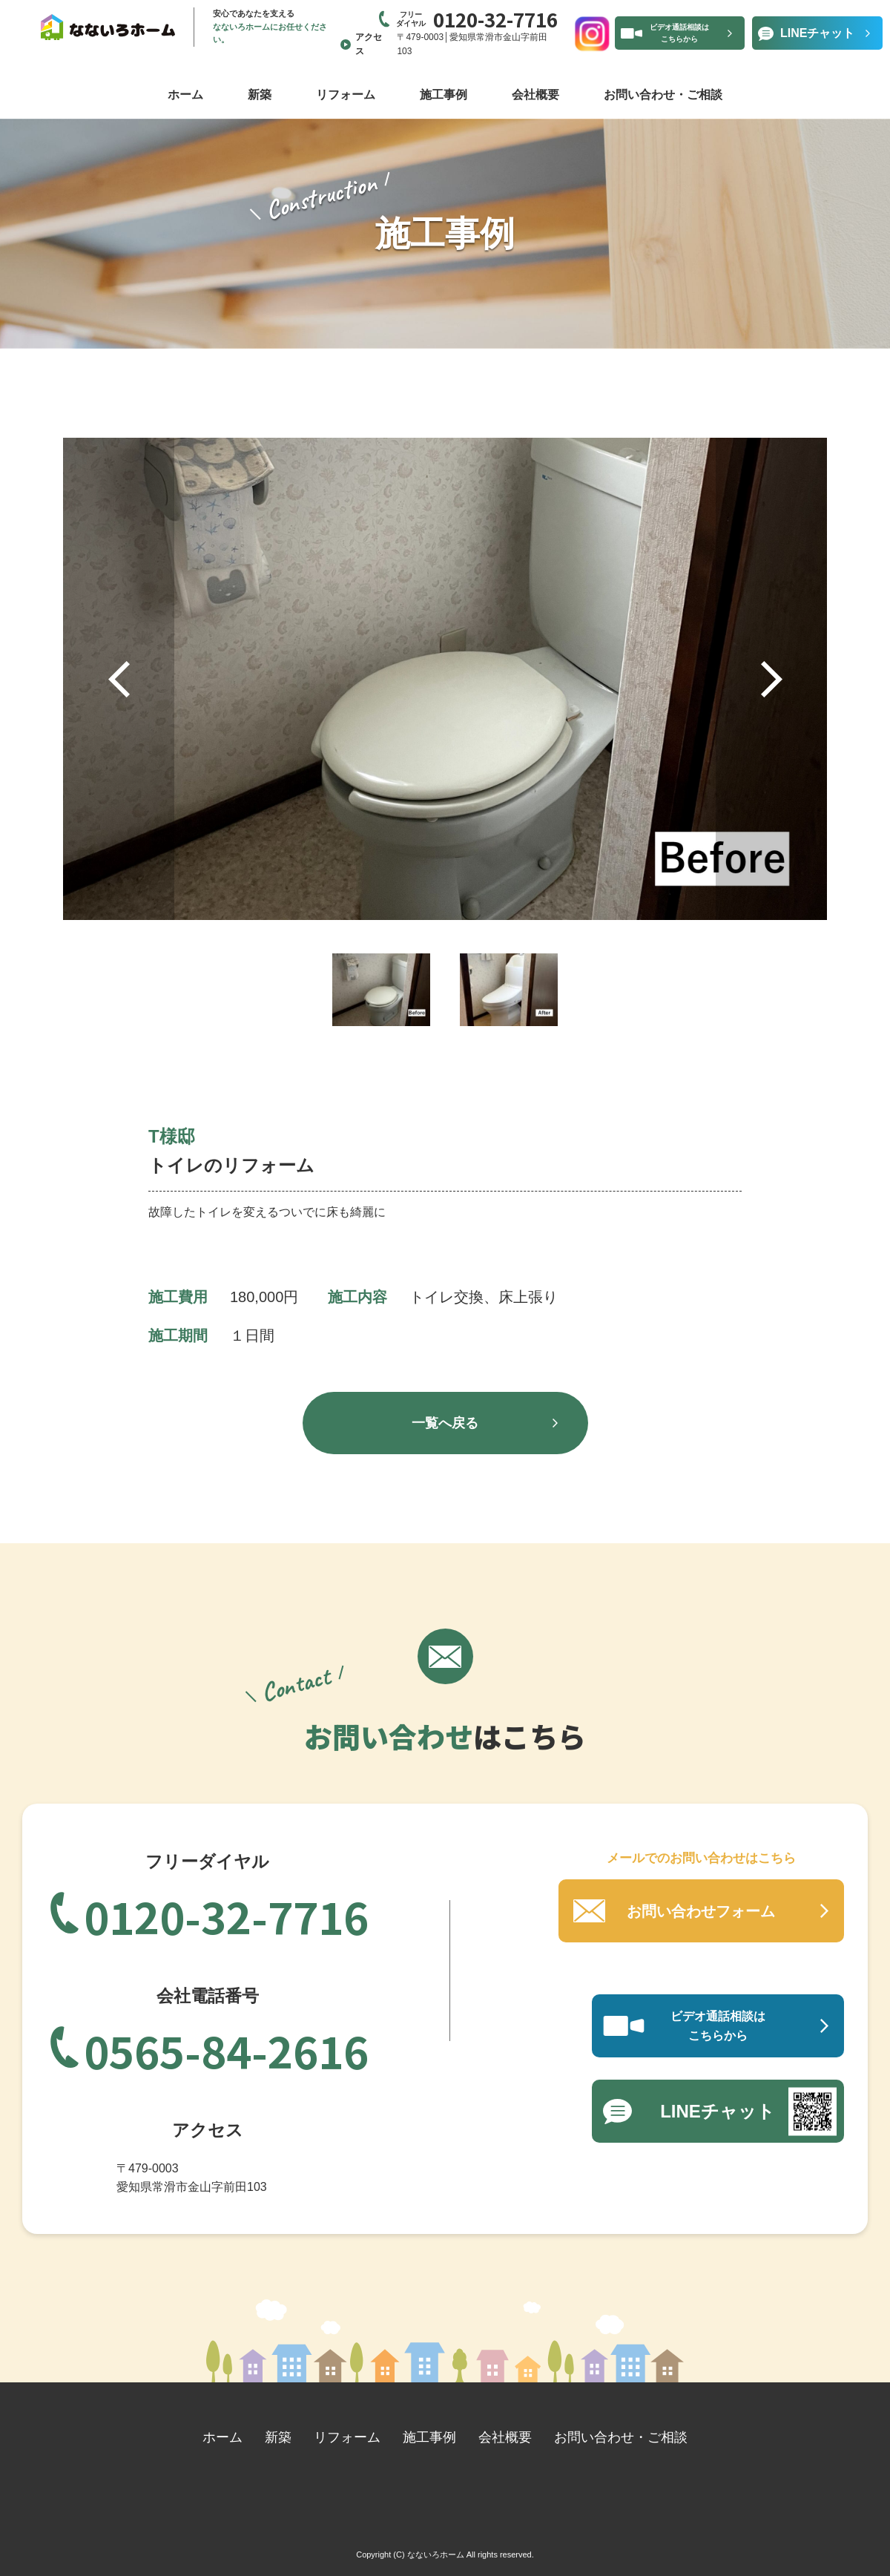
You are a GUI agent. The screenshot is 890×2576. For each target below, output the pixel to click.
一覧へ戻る (445, 1423)
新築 (259, 94)
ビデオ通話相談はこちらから (679, 33)
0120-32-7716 (226, 1914)
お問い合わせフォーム (701, 1911)
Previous (118, 679)
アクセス (368, 44)
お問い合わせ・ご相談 (663, 94)
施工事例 (443, 94)
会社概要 (535, 94)
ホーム (185, 94)
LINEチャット (817, 33)
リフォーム (345, 94)
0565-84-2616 (226, 2048)
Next (771, 679)
